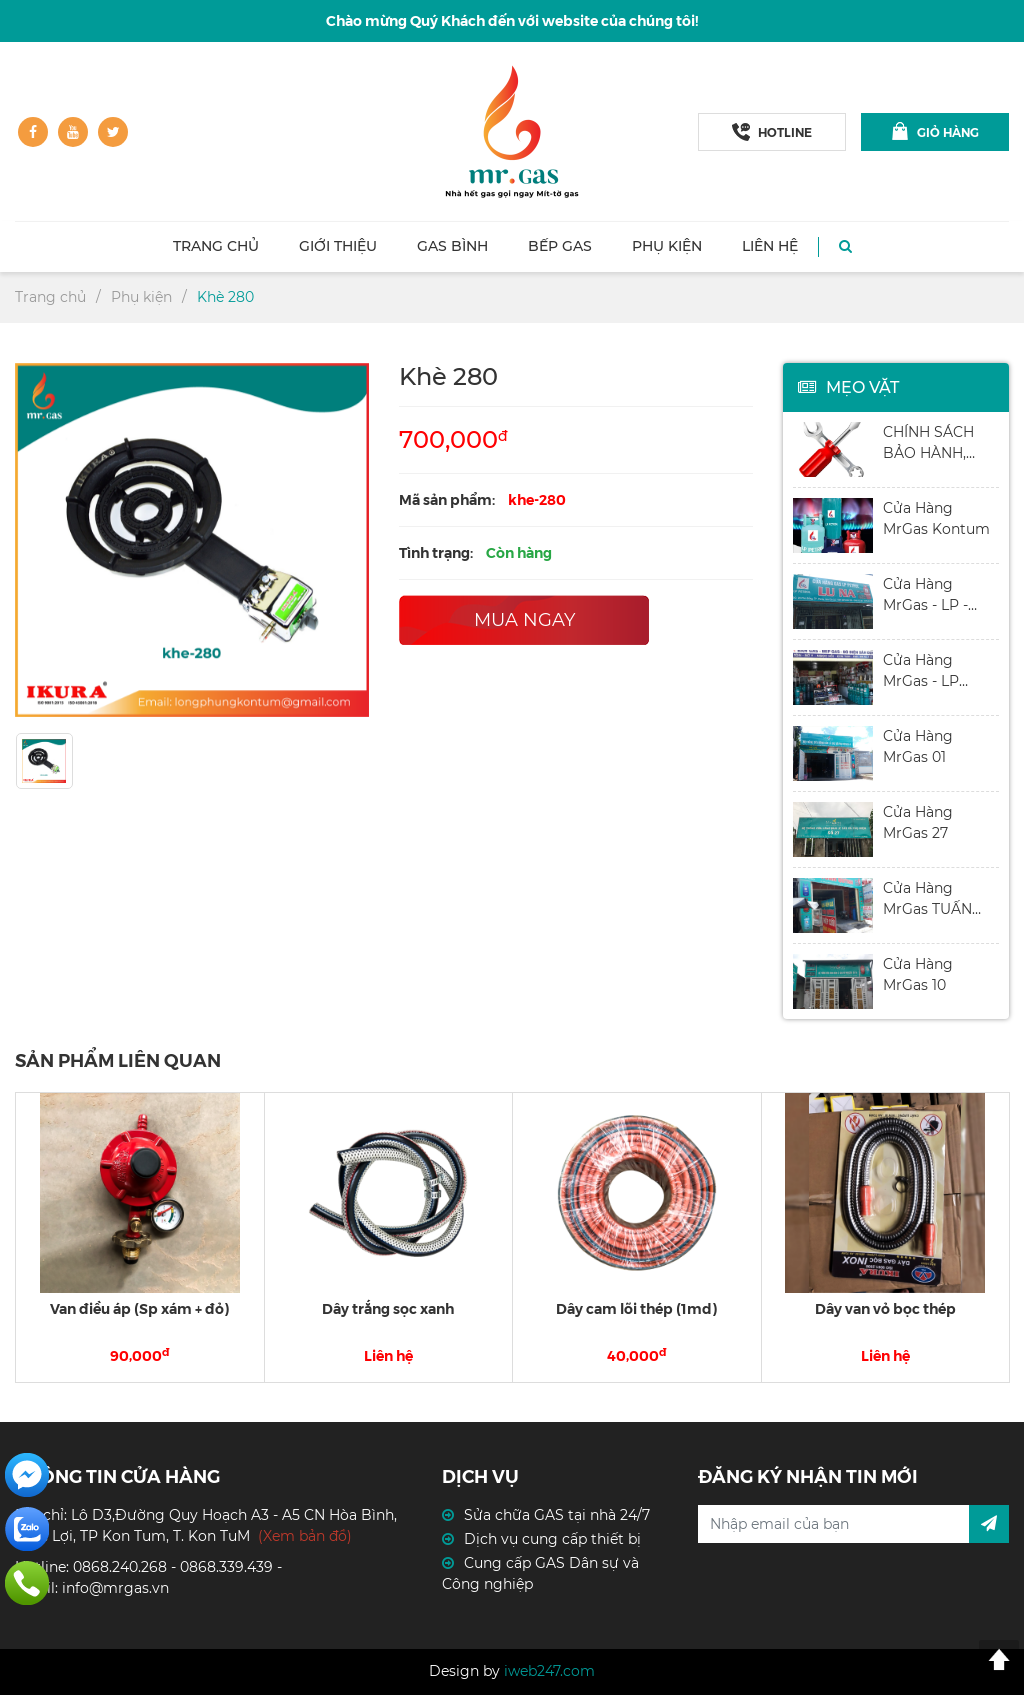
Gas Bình (452, 246)
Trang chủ (216, 246)
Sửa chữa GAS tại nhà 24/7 (557, 1515)
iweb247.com (549, 1671)
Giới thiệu (338, 246)
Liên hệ (770, 246)
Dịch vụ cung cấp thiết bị (552, 1539)
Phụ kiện (667, 246)
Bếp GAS (560, 246)
